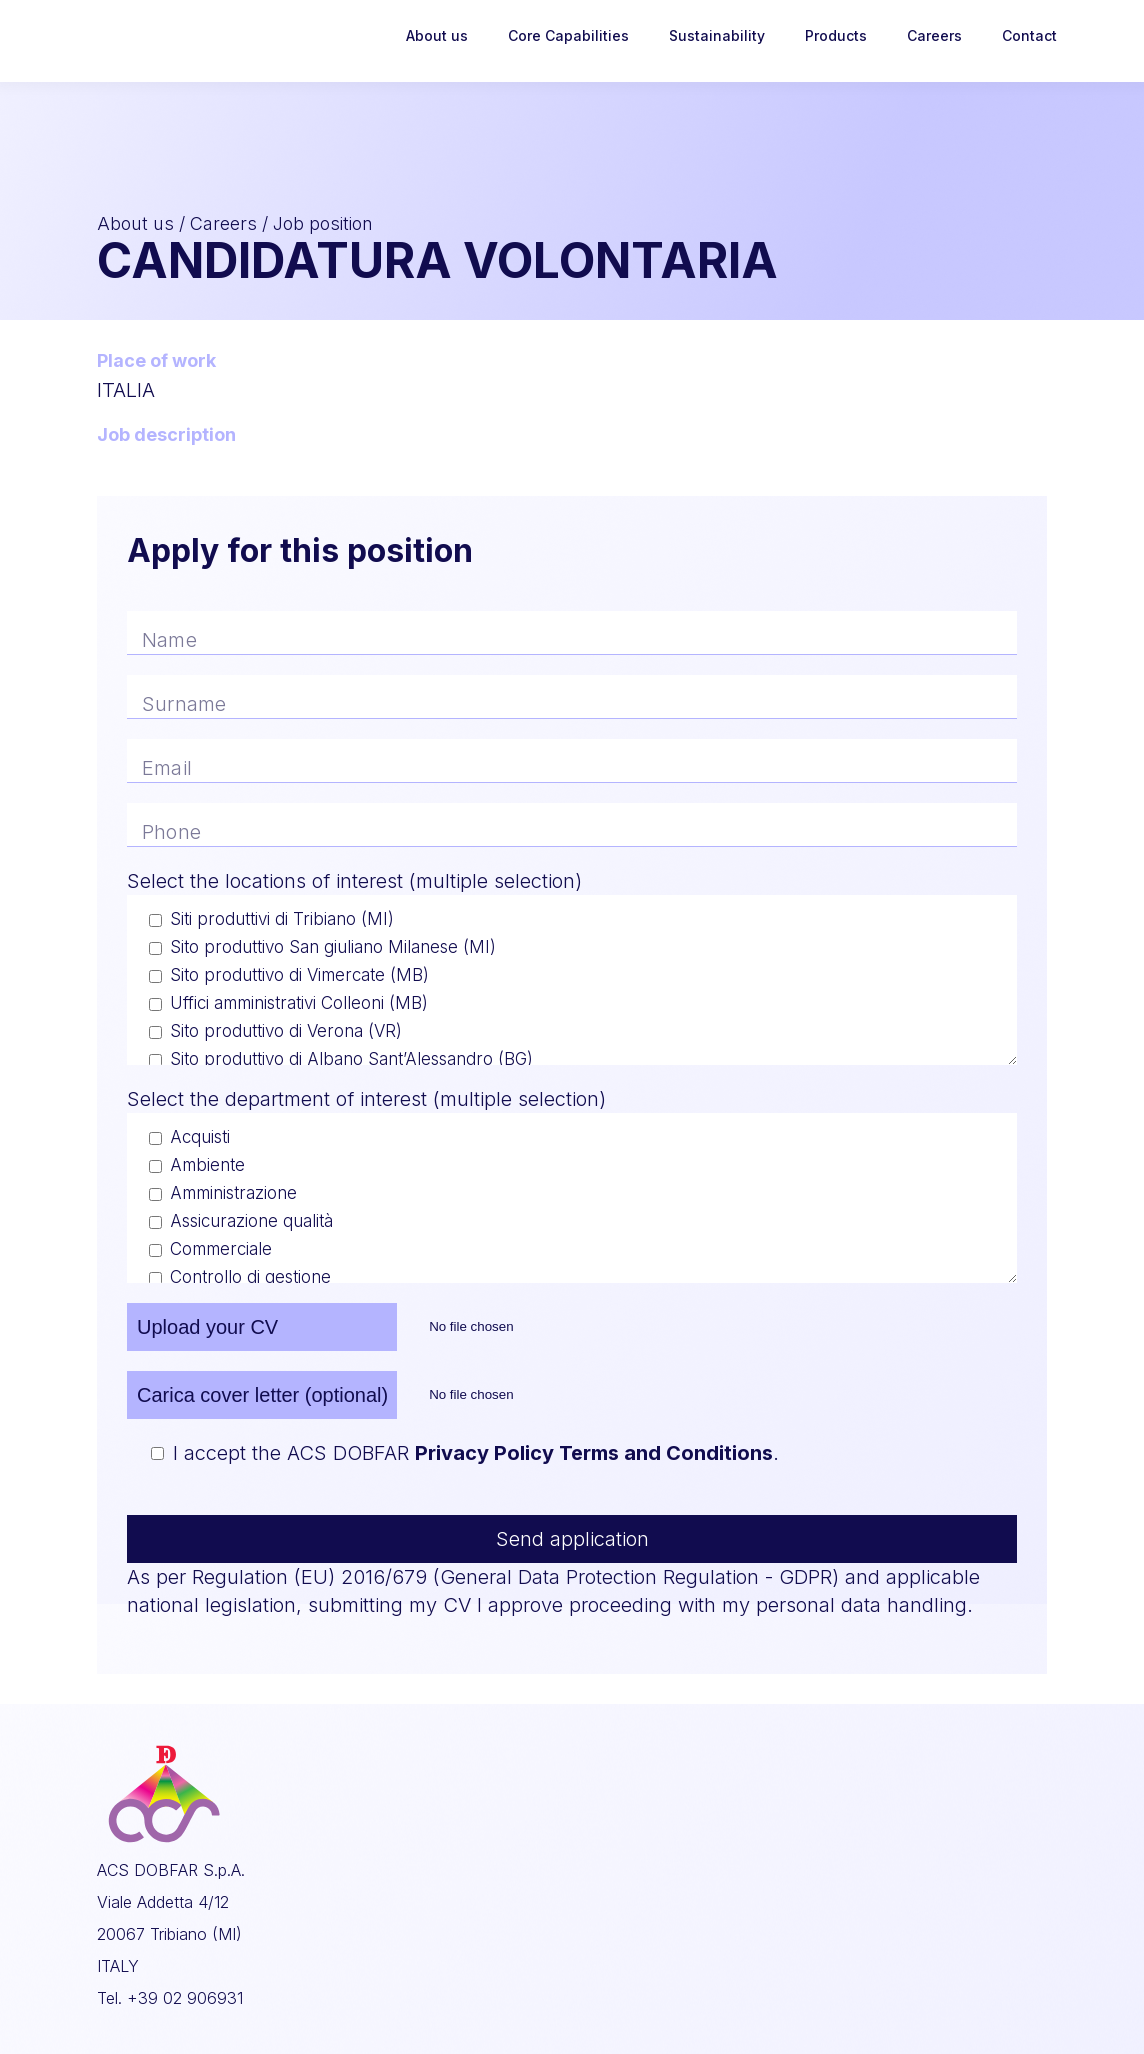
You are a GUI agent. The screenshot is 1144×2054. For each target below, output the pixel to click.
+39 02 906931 (185, 1998)
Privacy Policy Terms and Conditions (594, 1453)
